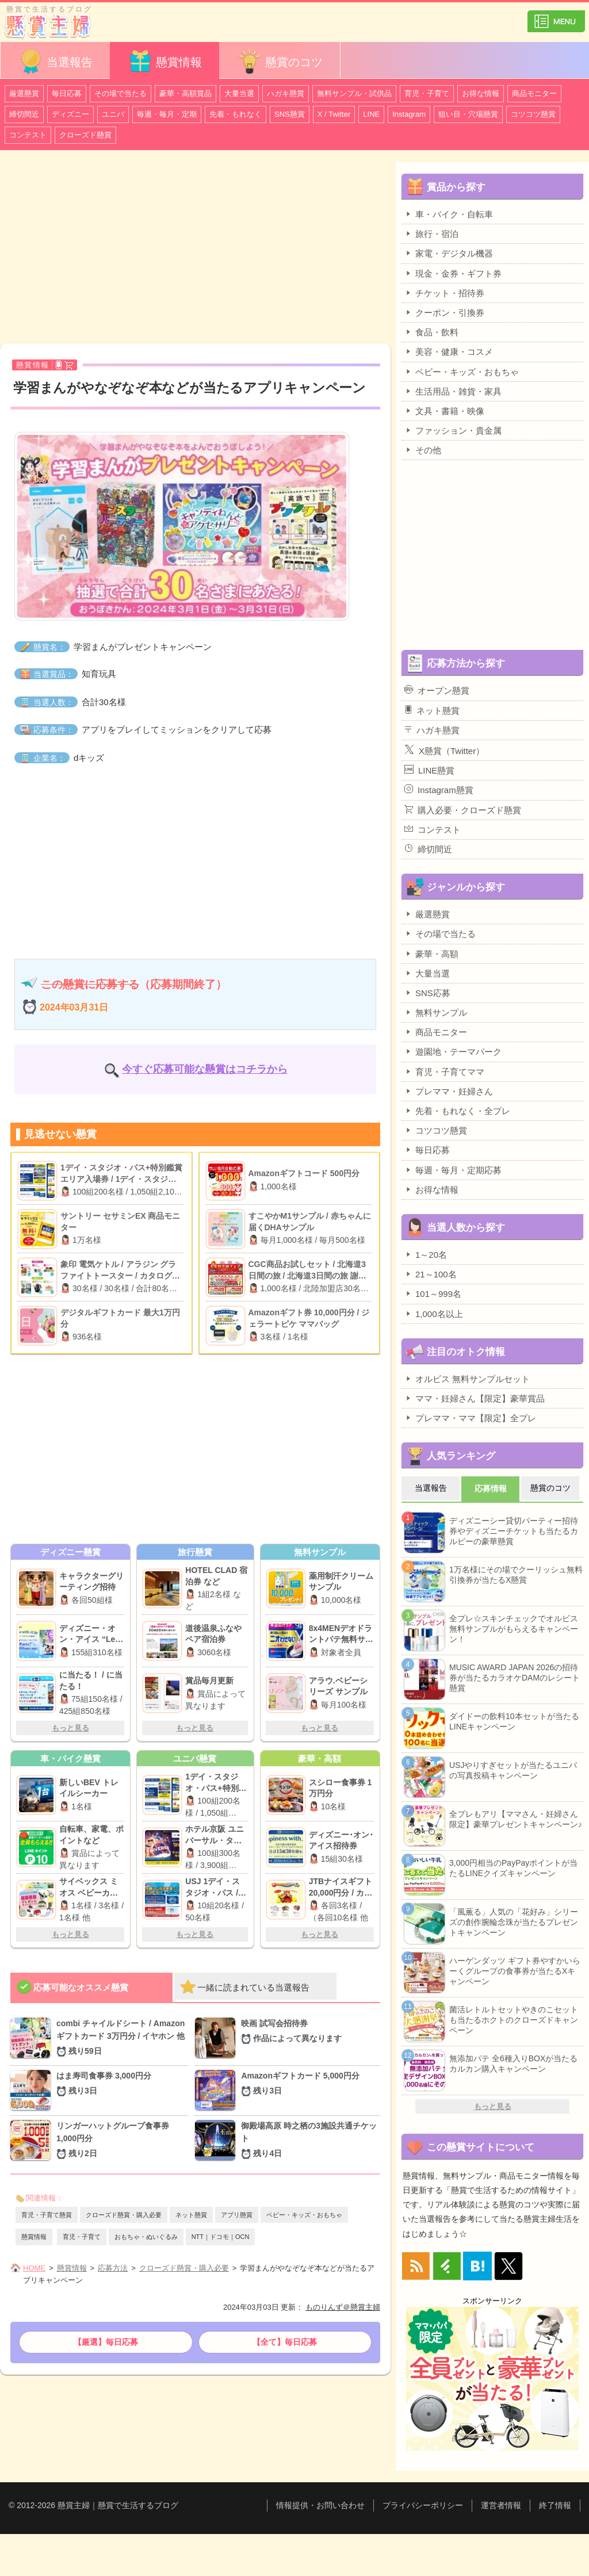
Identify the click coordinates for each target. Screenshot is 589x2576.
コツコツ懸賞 (533, 114)
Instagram (409, 114)
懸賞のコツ (279, 61)
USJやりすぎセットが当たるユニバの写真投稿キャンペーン (513, 1770)
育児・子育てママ (444, 1071)
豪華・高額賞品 (185, 93)
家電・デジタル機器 (448, 253)
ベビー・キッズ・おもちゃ (304, 2214)
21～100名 (430, 1274)
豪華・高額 (431, 953)
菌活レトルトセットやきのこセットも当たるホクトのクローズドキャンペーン (513, 2020)
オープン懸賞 (436, 690)
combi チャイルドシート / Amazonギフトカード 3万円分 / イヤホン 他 (122, 2038)
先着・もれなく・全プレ (457, 1110)
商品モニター (534, 93)
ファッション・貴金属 (453, 430)
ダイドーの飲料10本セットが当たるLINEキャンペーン (514, 1721)
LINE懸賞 (429, 770)
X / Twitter (334, 114)
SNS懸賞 (289, 114)
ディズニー (70, 114)
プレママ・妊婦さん (448, 1091)
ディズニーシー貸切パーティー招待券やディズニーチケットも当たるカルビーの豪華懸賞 (513, 1531)
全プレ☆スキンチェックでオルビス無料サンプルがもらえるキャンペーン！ (513, 1629)
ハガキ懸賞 (285, 93)
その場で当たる (120, 93)
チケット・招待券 (444, 293)
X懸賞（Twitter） (444, 750)
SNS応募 (427, 992)
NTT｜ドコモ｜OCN (221, 2236)
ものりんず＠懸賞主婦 (342, 2307)
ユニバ (113, 114)
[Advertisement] (195, 248)
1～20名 (425, 1254)
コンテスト (28, 135)
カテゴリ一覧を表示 (556, 16)
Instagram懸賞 (438, 789)
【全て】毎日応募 (285, 2342)
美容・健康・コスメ (448, 351)
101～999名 (432, 1293)
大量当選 (239, 93)
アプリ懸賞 (237, 2214)
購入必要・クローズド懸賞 (462, 810)
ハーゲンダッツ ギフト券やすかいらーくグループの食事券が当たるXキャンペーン (514, 1971)
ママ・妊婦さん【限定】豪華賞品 (474, 1398)
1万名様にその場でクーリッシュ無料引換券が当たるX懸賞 (516, 1574)
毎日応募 (67, 93)
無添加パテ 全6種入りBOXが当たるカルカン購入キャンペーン (513, 2063)
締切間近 (24, 114)
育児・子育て (426, 93)
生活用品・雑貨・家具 (453, 391)
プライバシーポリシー (423, 2505)
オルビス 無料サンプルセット (467, 1378)
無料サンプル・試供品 (354, 93)
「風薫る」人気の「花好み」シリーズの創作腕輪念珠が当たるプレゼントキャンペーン (513, 1922)
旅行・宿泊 (431, 233)
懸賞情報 (164, 61)
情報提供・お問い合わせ (320, 2505)
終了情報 (555, 2505)
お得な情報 (480, 93)
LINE (371, 114)
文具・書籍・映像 (444, 410)
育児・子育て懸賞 (46, 2214)
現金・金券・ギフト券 (453, 273)
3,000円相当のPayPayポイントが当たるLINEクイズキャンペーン (513, 1868)
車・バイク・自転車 (448, 214)
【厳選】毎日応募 (106, 2342)
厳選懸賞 (24, 93)
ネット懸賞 (191, 2214)
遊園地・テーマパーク (453, 1051)
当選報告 (55, 61)
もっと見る (70, 1728)
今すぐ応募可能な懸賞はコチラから (205, 1069)
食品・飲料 (431, 332)
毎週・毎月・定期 (167, 114)
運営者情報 (501, 2505)
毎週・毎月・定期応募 (453, 1170)
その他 (422, 450)
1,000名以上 (433, 1313)
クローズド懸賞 (85, 135)
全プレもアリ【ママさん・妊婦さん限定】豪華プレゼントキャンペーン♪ (515, 1819)
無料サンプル (435, 1012)
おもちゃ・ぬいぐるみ (146, 2236)
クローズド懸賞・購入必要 (124, 2214)
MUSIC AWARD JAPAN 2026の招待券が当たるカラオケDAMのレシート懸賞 (514, 1678)
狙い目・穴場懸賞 (468, 114)
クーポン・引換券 (444, 312)
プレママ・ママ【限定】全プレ (470, 1418)
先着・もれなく (235, 114)
